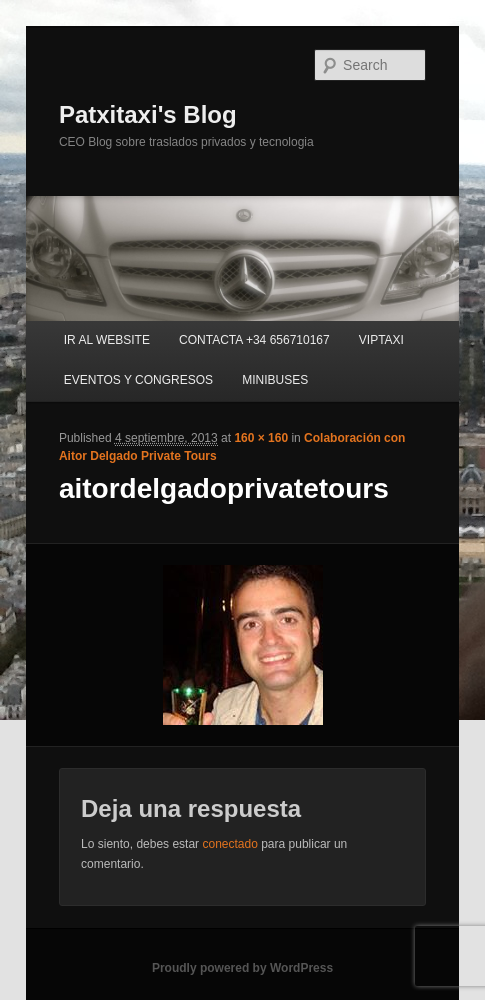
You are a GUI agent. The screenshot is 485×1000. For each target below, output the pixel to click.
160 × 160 (261, 438)
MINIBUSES (275, 380)
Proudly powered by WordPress (242, 968)
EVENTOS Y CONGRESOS (138, 380)
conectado (229, 844)
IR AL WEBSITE (107, 340)
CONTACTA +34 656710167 (254, 340)
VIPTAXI (381, 340)
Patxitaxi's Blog (148, 114)
